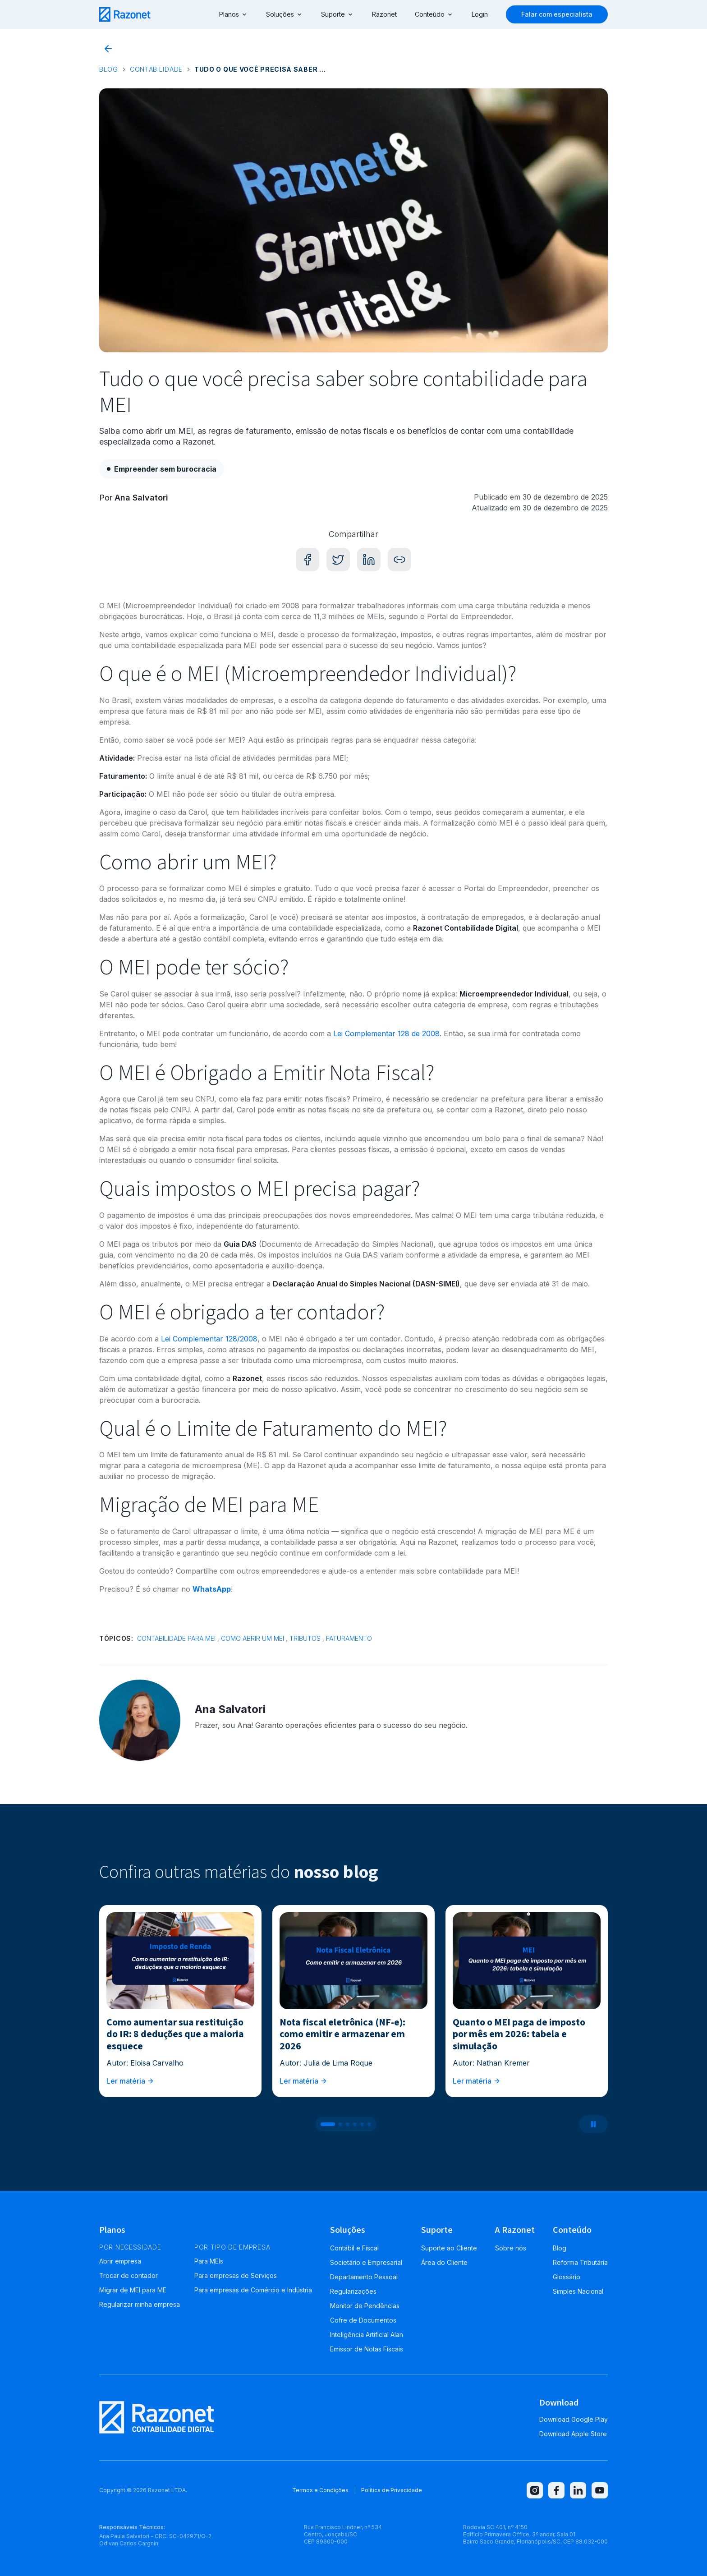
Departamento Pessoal (364, 2277)
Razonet (384, 14)
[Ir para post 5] (362, 2124)
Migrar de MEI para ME (132, 2290)
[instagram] (535, 2490)
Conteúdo (434, 14)
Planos (233, 14)
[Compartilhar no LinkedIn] (369, 559)
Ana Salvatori (141, 497)
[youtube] (600, 2490)
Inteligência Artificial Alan (366, 2334)
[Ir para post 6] (369, 2124)
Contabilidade (156, 69)
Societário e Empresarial (366, 2262)
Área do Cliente (444, 2262)
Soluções (284, 14)
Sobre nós (510, 2248)
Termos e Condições (320, 2490)
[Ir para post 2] (340, 2124)
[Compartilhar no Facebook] (307, 559)
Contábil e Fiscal (354, 2248)
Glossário (566, 2277)
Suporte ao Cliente (449, 2248)
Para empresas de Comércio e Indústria (253, 2290)
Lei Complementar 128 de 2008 (386, 1033)
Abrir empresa (120, 2261)
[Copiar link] (399, 559)
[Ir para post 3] (347, 2124)
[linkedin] (578, 2490)
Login (480, 14)
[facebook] (556, 2490)
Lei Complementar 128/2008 (209, 1338)
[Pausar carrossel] (593, 2124)
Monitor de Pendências (364, 2306)
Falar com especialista (556, 14)
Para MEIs (208, 2261)
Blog (108, 69)
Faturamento (349, 1638)
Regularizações (353, 2291)
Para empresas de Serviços (235, 2275)
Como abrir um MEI (252, 1638)
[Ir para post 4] (355, 2124)
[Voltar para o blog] (108, 49)
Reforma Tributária (580, 2262)
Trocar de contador (128, 2275)
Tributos (305, 1638)
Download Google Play (573, 2419)
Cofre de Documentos (363, 2320)
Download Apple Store (573, 2434)
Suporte (337, 14)
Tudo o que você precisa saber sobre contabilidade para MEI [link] (262, 69)
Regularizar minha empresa (139, 2304)
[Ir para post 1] (328, 2124)
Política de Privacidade (391, 2490)
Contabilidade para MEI (176, 1638)
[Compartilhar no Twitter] (338, 559)
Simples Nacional (578, 2291)
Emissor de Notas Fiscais (366, 2349)
